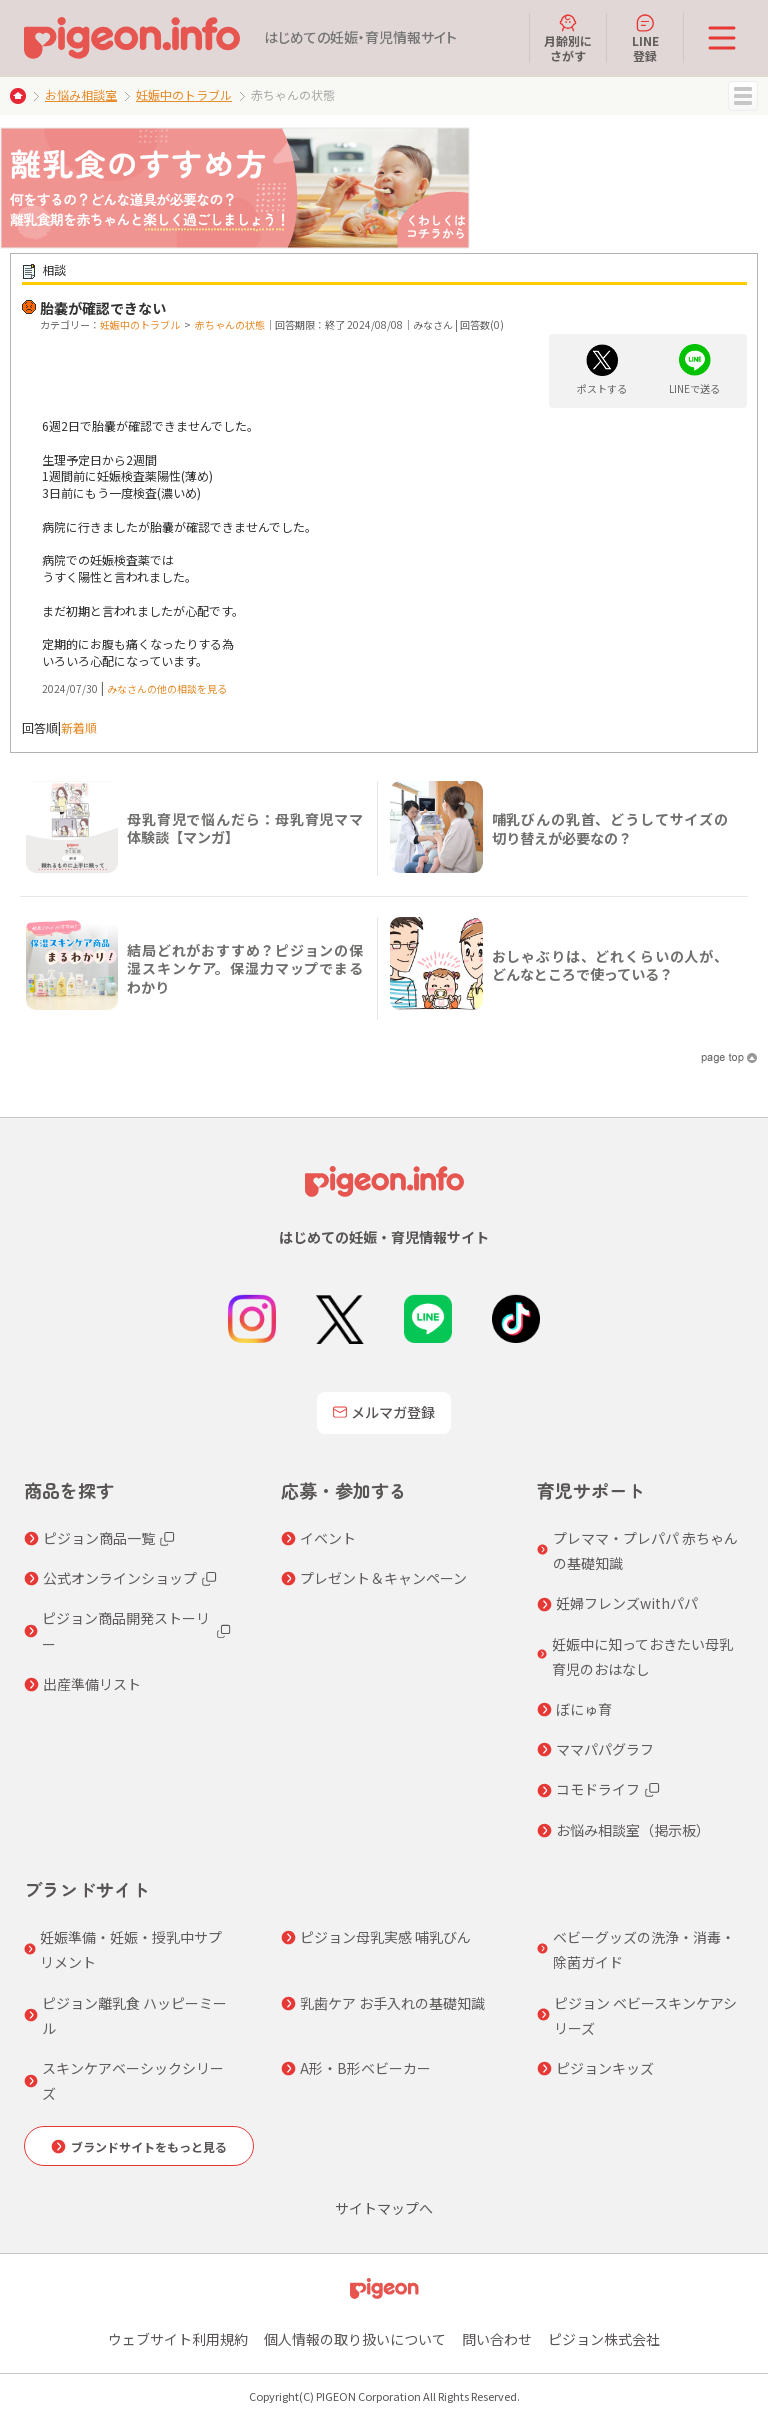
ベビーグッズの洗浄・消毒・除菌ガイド (644, 1949)
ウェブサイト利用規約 (178, 2339)
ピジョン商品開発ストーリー (126, 1630)
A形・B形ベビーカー (365, 2068)
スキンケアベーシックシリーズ (133, 2080)
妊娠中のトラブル (184, 94)
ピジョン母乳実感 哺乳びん (385, 1937)
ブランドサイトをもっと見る (149, 2146)
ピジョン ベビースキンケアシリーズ (645, 2015)
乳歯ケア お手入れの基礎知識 (392, 2003)
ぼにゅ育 (584, 1709)
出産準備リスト (92, 1684)
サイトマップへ (384, 2208)
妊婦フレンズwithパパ (627, 1603)
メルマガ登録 (384, 1412)
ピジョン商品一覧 (99, 1538)
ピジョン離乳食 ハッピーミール (134, 2015)
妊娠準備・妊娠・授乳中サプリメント (131, 1949)
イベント (328, 1538)
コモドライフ (598, 1789)
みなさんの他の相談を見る (167, 688)
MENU (743, 96)
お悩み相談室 (81, 94)
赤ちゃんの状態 (230, 324)
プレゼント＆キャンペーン (383, 1578)
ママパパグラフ (605, 1749)
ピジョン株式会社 (604, 2339)
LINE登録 (645, 38)
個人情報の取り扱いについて (355, 2339)
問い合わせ (497, 2339)
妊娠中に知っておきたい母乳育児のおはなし (642, 1656)
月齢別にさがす (568, 38)
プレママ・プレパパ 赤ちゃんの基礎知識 (645, 1550)
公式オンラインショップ (120, 1578)
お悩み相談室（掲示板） (633, 1830)
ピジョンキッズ (605, 2068)
